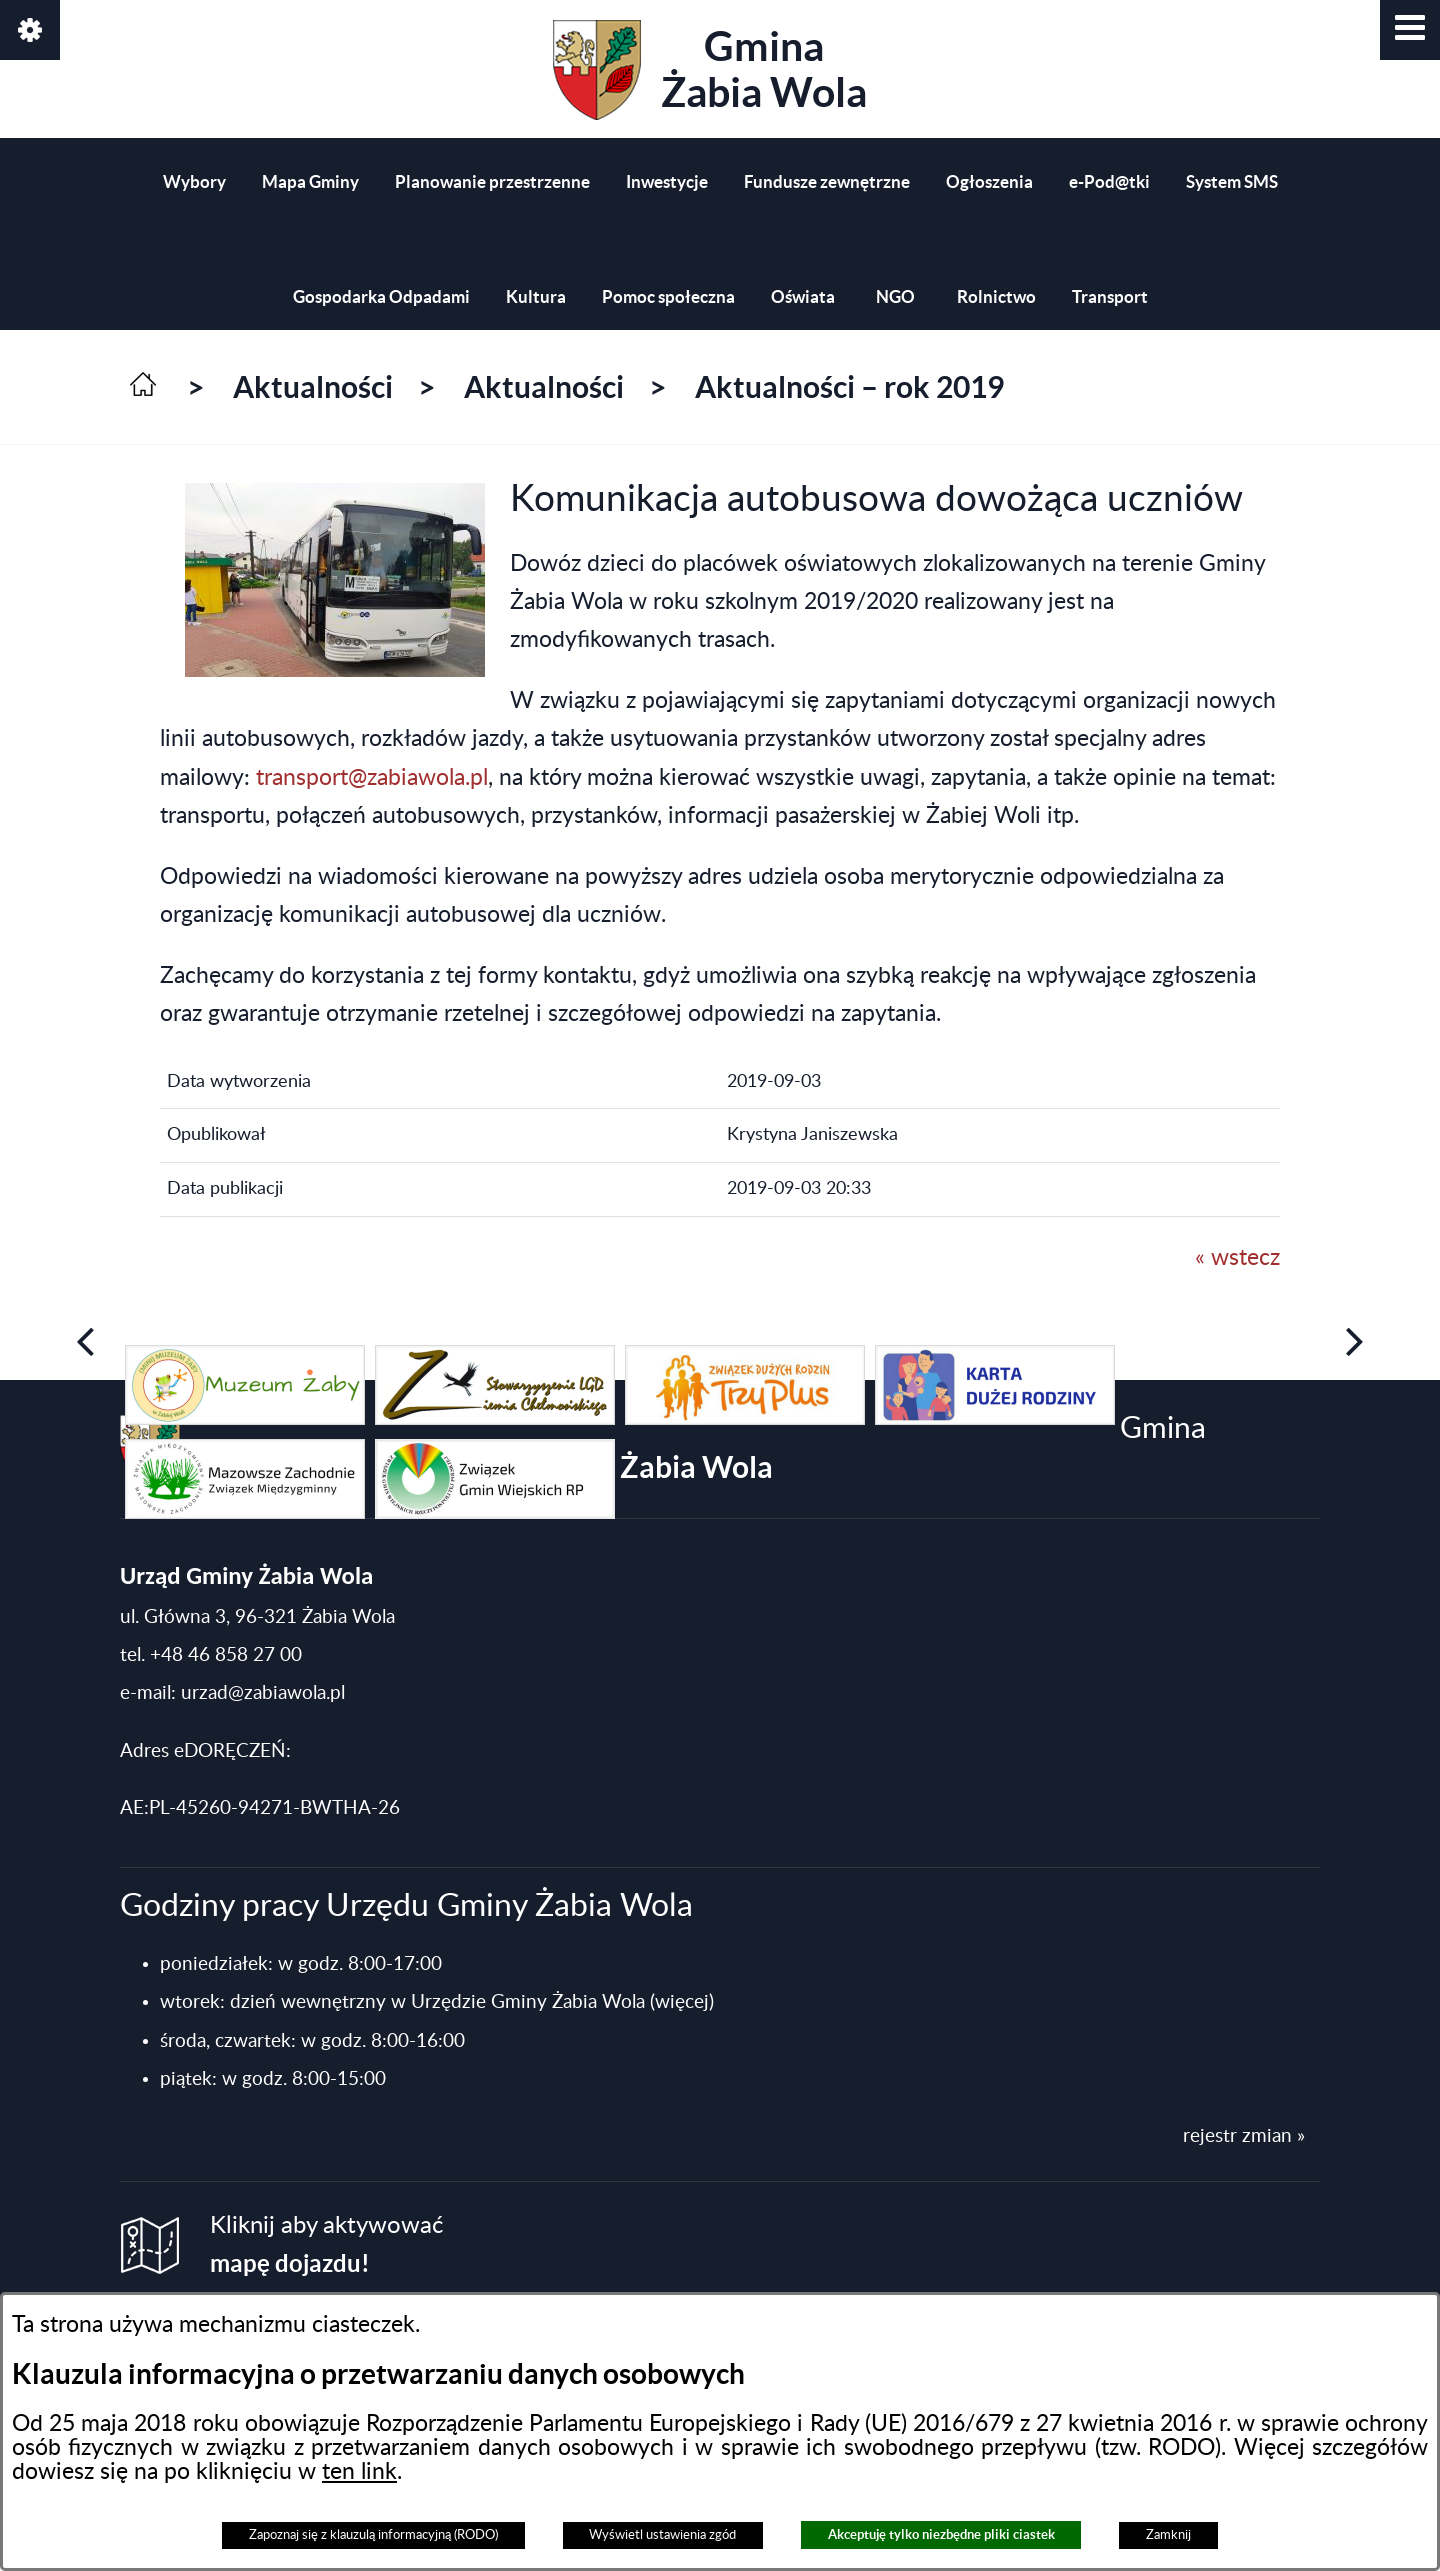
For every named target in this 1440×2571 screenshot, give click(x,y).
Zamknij (1168, 2535)
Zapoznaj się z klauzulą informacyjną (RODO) (373, 2535)
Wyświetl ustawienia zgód (662, 2535)
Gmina (710, 70)
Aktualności (313, 387)
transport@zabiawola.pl (372, 778)
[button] (1410, 30)
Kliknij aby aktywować (326, 2245)
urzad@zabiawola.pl (263, 1693)
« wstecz (1237, 1258)
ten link (359, 2472)
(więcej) (682, 2002)
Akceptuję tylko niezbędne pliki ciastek (941, 2534)
